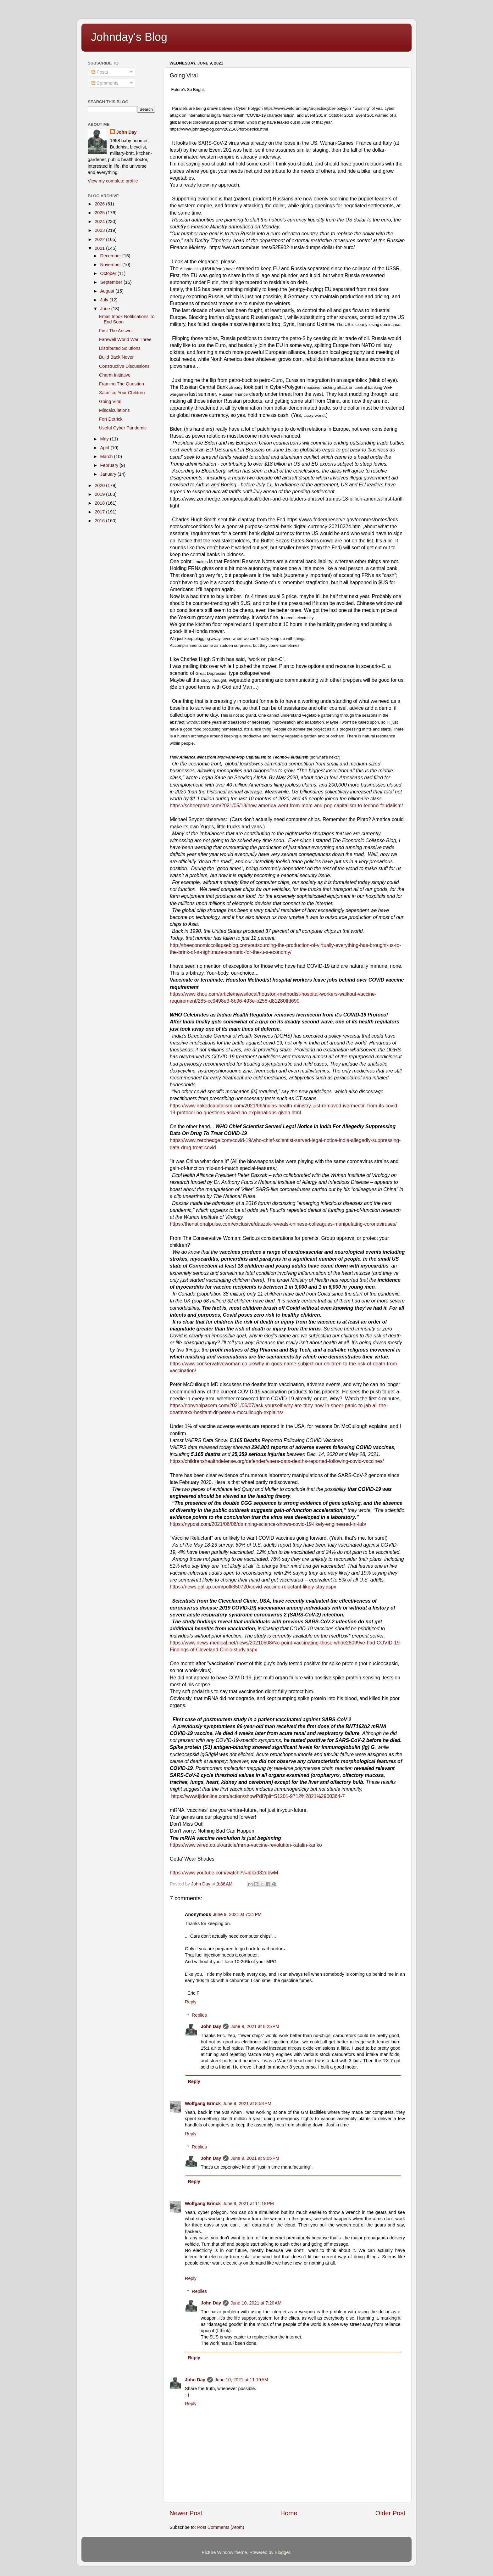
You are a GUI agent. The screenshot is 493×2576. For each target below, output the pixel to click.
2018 (100, 503)
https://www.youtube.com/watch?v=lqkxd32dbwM (224, 1872)
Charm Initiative (114, 375)
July (105, 299)
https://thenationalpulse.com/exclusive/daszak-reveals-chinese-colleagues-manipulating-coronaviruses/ (283, 1224)
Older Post (390, 2513)
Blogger (282, 2552)
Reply (191, 2001)
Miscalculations (114, 410)
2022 (100, 239)
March (107, 456)
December (111, 255)
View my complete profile (113, 180)
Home (288, 2513)
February (110, 465)
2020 (100, 485)
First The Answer (116, 330)
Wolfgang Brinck (203, 2103)
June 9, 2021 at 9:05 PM (254, 2158)
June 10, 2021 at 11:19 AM (241, 2379)
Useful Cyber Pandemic (123, 427)
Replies (199, 2015)
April (105, 447)
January (109, 474)
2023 (100, 230)
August (108, 291)
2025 (100, 212)
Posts (99, 72)
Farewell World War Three (125, 339)
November (111, 264)
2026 (100, 203)
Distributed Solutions (120, 348)
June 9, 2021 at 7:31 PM (237, 1914)
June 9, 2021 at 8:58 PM (247, 2103)
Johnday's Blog (129, 37)
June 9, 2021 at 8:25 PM (254, 2026)
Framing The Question (121, 383)
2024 (100, 221)
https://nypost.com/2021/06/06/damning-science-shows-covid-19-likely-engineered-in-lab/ (268, 1524)
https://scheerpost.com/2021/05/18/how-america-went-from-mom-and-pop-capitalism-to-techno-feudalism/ (286, 805)
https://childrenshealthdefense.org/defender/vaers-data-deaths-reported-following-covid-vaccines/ (277, 1461)
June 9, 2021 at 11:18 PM (248, 2203)
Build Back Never (116, 357)
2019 (100, 494)
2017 (100, 511)
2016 (100, 520)
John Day (211, 2026)
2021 (100, 248)
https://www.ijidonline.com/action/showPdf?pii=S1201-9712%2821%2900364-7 (258, 1796)
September (112, 282)
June (105, 308)
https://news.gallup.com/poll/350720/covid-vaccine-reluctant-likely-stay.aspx (253, 1586)
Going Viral (110, 401)
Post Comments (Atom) (220, 2527)
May (105, 438)
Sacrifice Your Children (122, 392)
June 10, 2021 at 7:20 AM (255, 2302)
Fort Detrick (110, 419)
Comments (105, 83)
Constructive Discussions (124, 366)
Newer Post (185, 2513)
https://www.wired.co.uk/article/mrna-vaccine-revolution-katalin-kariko (246, 1845)
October (109, 273)
